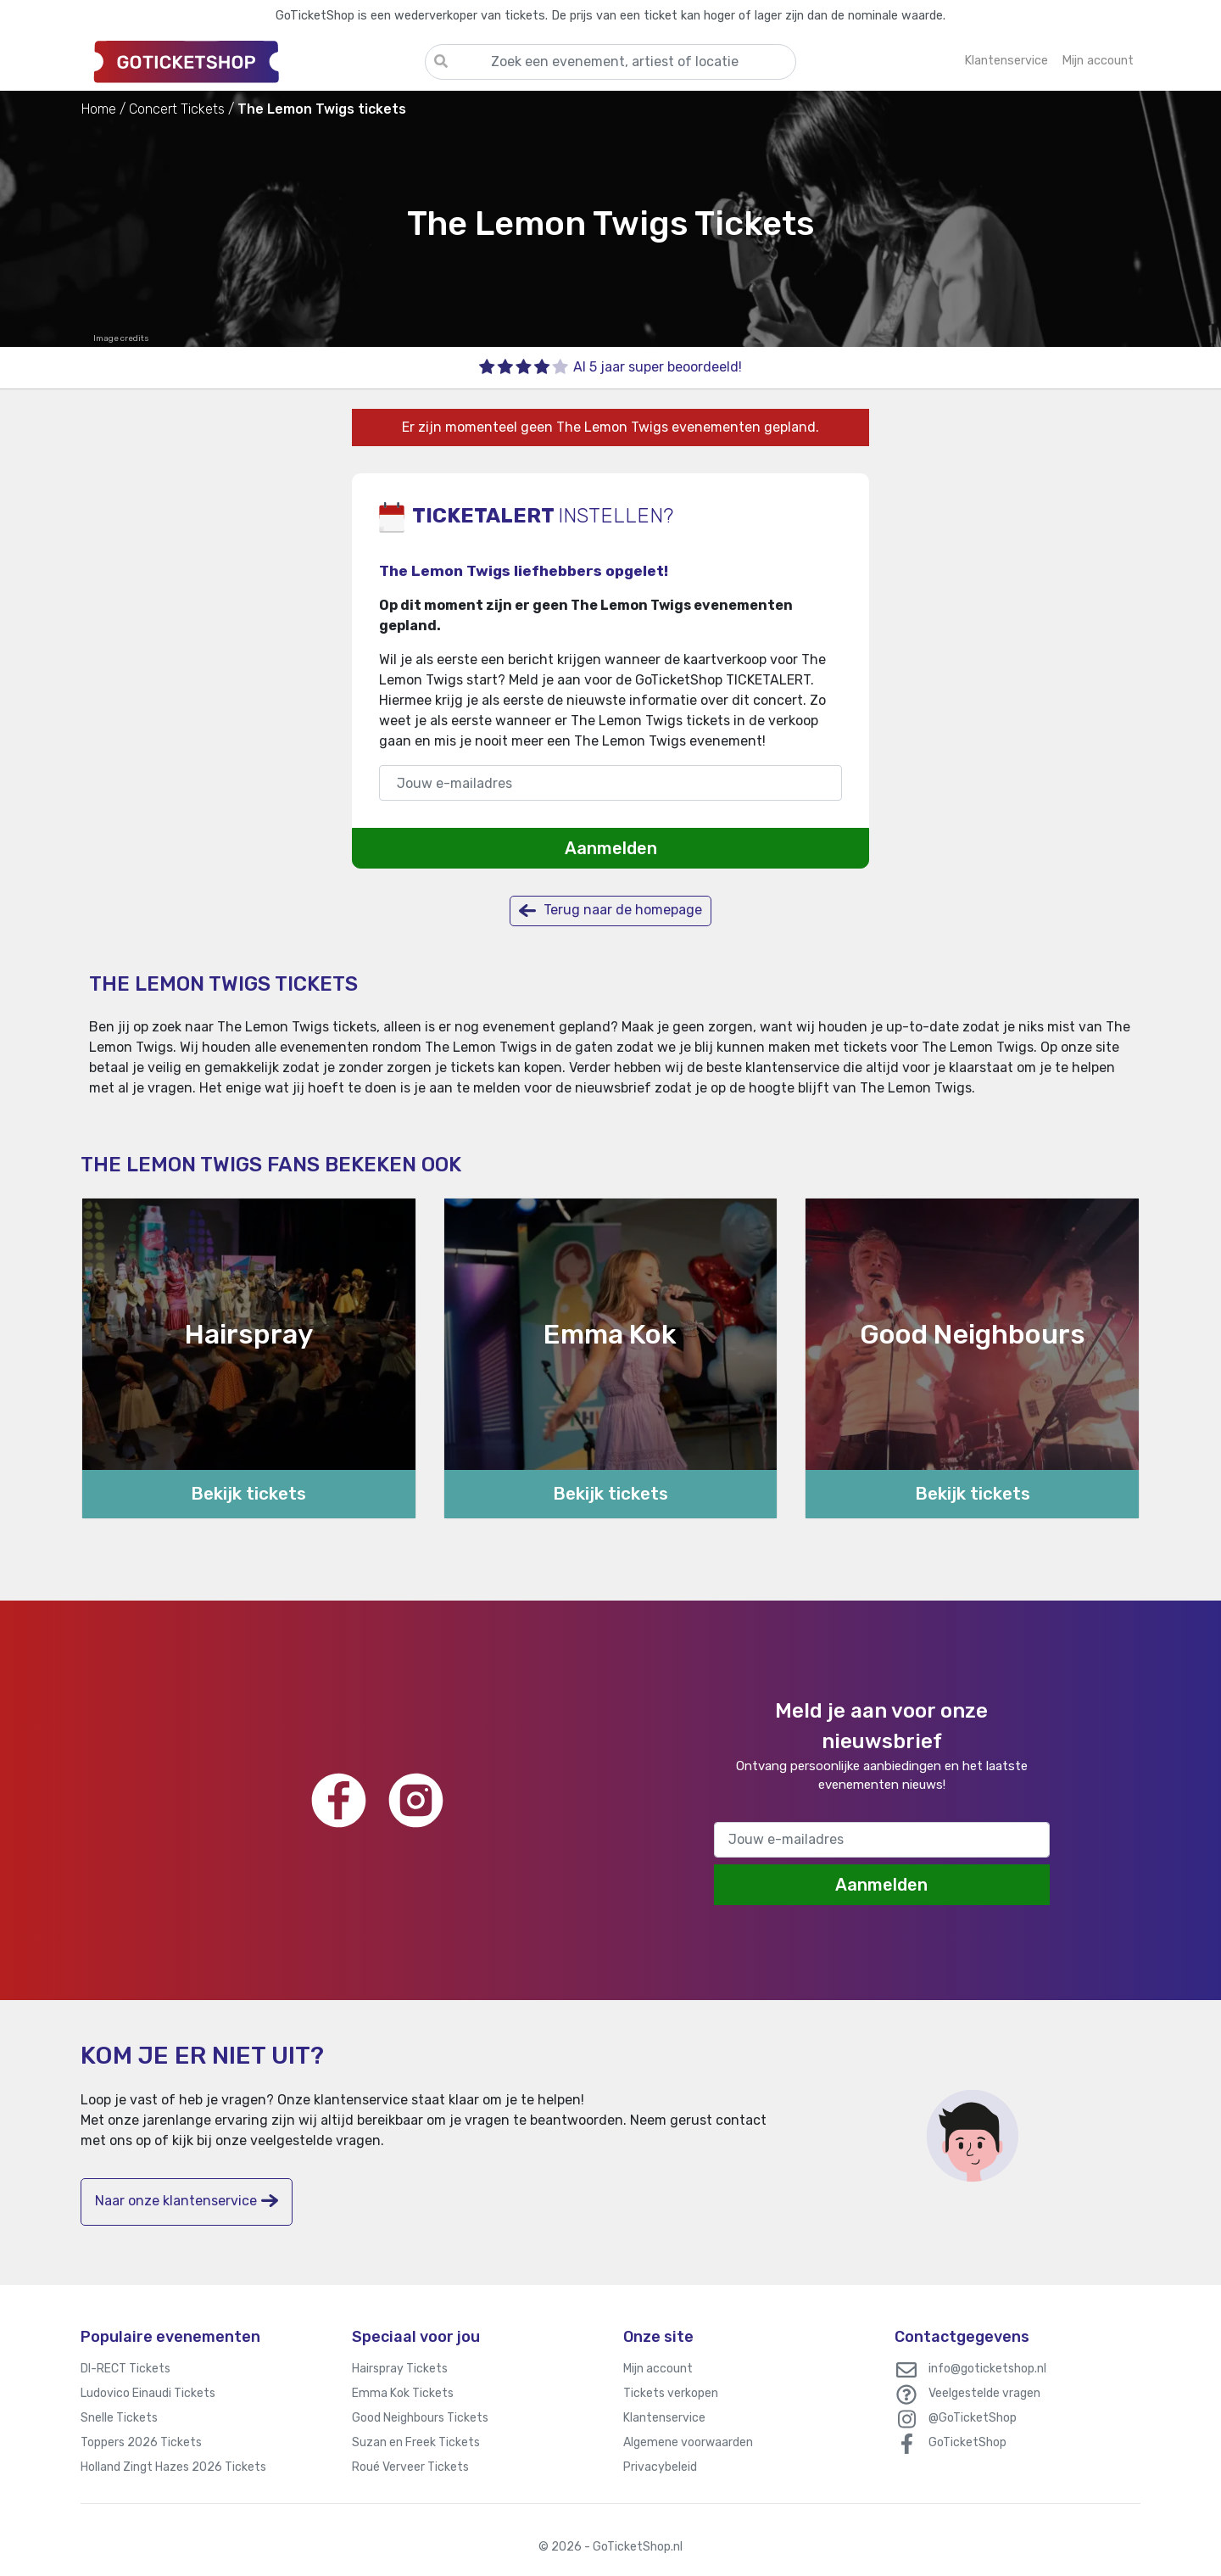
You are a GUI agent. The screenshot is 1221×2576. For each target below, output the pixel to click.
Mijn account (658, 2368)
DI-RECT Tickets (125, 2368)
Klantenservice (664, 2418)
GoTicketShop (967, 2442)
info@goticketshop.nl (987, 2368)
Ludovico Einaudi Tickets (148, 2393)
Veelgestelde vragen (984, 2393)
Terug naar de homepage (610, 910)
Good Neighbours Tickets (420, 2418)
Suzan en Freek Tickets (416, 2442)
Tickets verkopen (670, 2393)
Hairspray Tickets (400, 2368)
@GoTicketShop (972, 2418)
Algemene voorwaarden (688, 2442)
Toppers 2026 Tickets (141, 2442)
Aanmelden (611, 848)
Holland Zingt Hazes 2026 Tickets (173, 2467)
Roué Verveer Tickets (410, 2467)
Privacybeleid (660, 2467)
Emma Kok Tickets (403, 2393)
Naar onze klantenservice (186, 2200)
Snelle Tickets (119, 2418)
